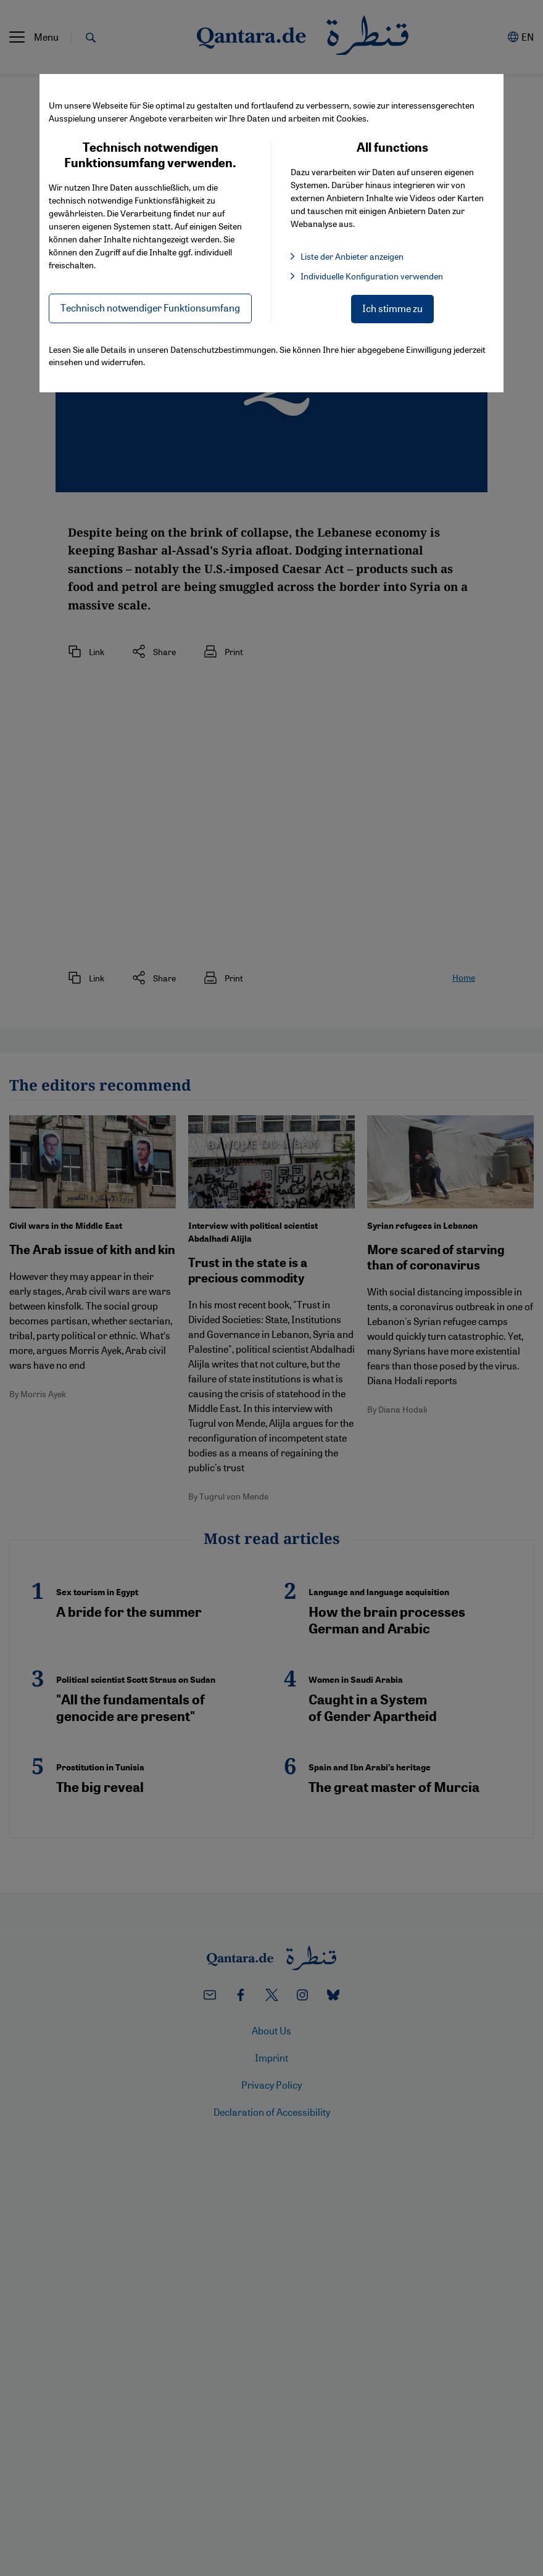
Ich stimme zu (392, 308)
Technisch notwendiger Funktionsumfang (150, 307)
